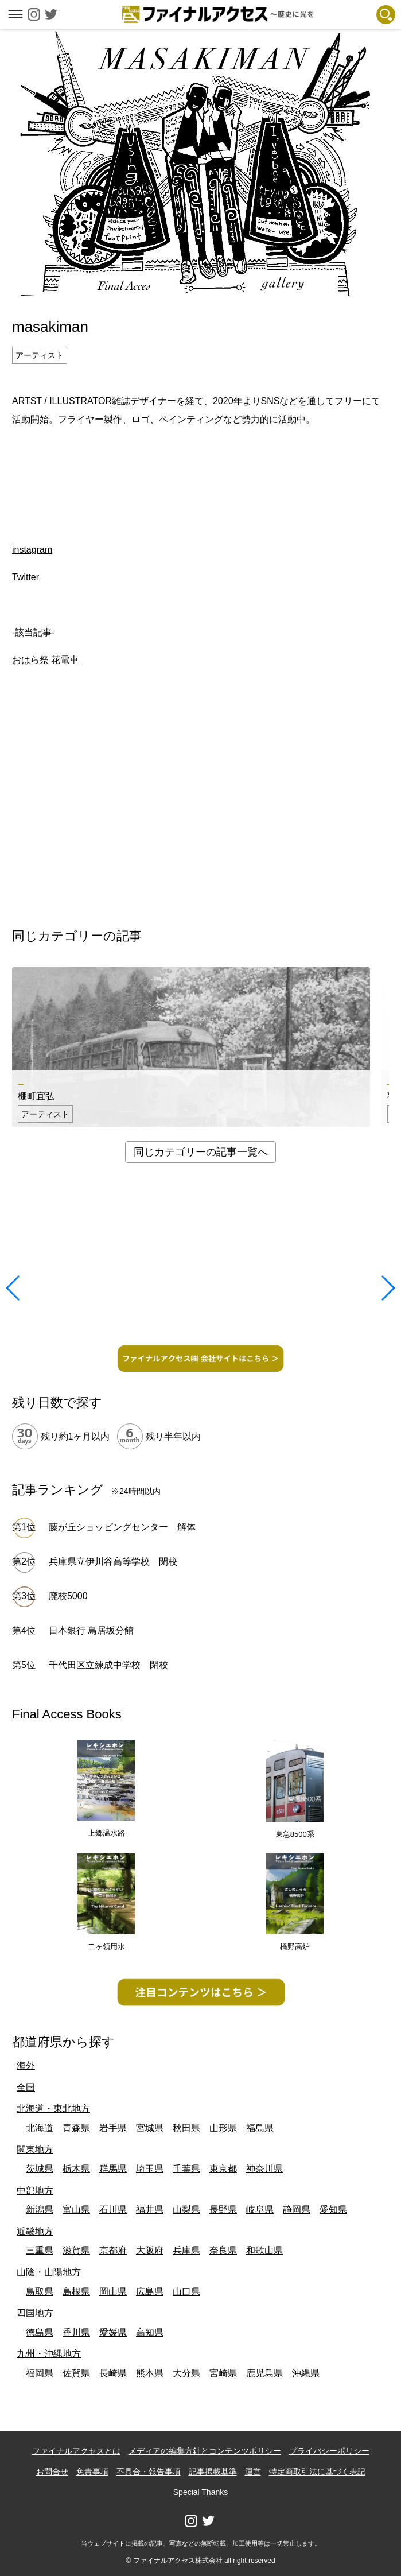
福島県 (260, 2128)
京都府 (113, 2250)
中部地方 (35, 2190)
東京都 (223, 2169)
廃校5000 (68, 1596)
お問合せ (52, 2471)
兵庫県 (186, 2250)
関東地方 (35, 2149)
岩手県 (113, 2128)
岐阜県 (260, 2209)
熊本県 (149, 2373)
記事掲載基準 (213, 2471)
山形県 (223, 2128)
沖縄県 (306, 2373)
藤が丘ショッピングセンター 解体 (122, 1527)
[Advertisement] (201, 469)
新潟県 (39, 2209)
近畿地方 (35, 2231)
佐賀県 (76, 2373)
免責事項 (92, 2471)
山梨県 (186, 2209)
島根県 (76, 2291)
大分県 (186, 2373)
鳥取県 (39, 2291)
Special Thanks (200, 2492)
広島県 (149, 2291)
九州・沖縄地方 (49, 2353)
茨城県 (39, 2169)
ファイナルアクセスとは (76, 2450)
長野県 (223, 2209)
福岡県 (39, 2373)
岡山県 (113, 2291)
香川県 (76, 2332)
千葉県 (186, 2169)
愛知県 (333, 2209)
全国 (26, 2087)
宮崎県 (223, 2373)
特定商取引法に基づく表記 (317, 2471)
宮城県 (149, 2128)
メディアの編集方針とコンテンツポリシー (205, 2450)
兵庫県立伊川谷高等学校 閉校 (113, 1561)
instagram (32, 549)
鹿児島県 (264, 2373)
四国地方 (35, 2313)
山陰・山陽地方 (49, 2272)
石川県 (113, 2209)
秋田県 (186, 2128)
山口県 (186, 2291)
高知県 (149, 2332)
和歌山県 (264, 2250)
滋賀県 (76, 2250)
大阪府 (149, 2250)
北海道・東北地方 (53, 2108)
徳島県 (39, 2332)
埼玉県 (149, 2169)
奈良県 (223, 2250)
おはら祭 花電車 (45, 660)
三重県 (39, 2250)
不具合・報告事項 (148, 2471)
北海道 (39, 2128)
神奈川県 (264, 2169)
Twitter (25, 577)
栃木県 (76, 2169)
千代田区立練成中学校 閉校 (108, 1665)
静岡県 (296, 2209)
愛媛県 (113, 2332)
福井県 (149, 2209)
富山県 (76, 2209)
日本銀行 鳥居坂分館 (91, 1630)
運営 (253, 2471)
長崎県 (113, 2373)
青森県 (76, 2128)
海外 (26, 2065)
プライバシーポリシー (329, 2450)
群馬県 (113, 2169)
